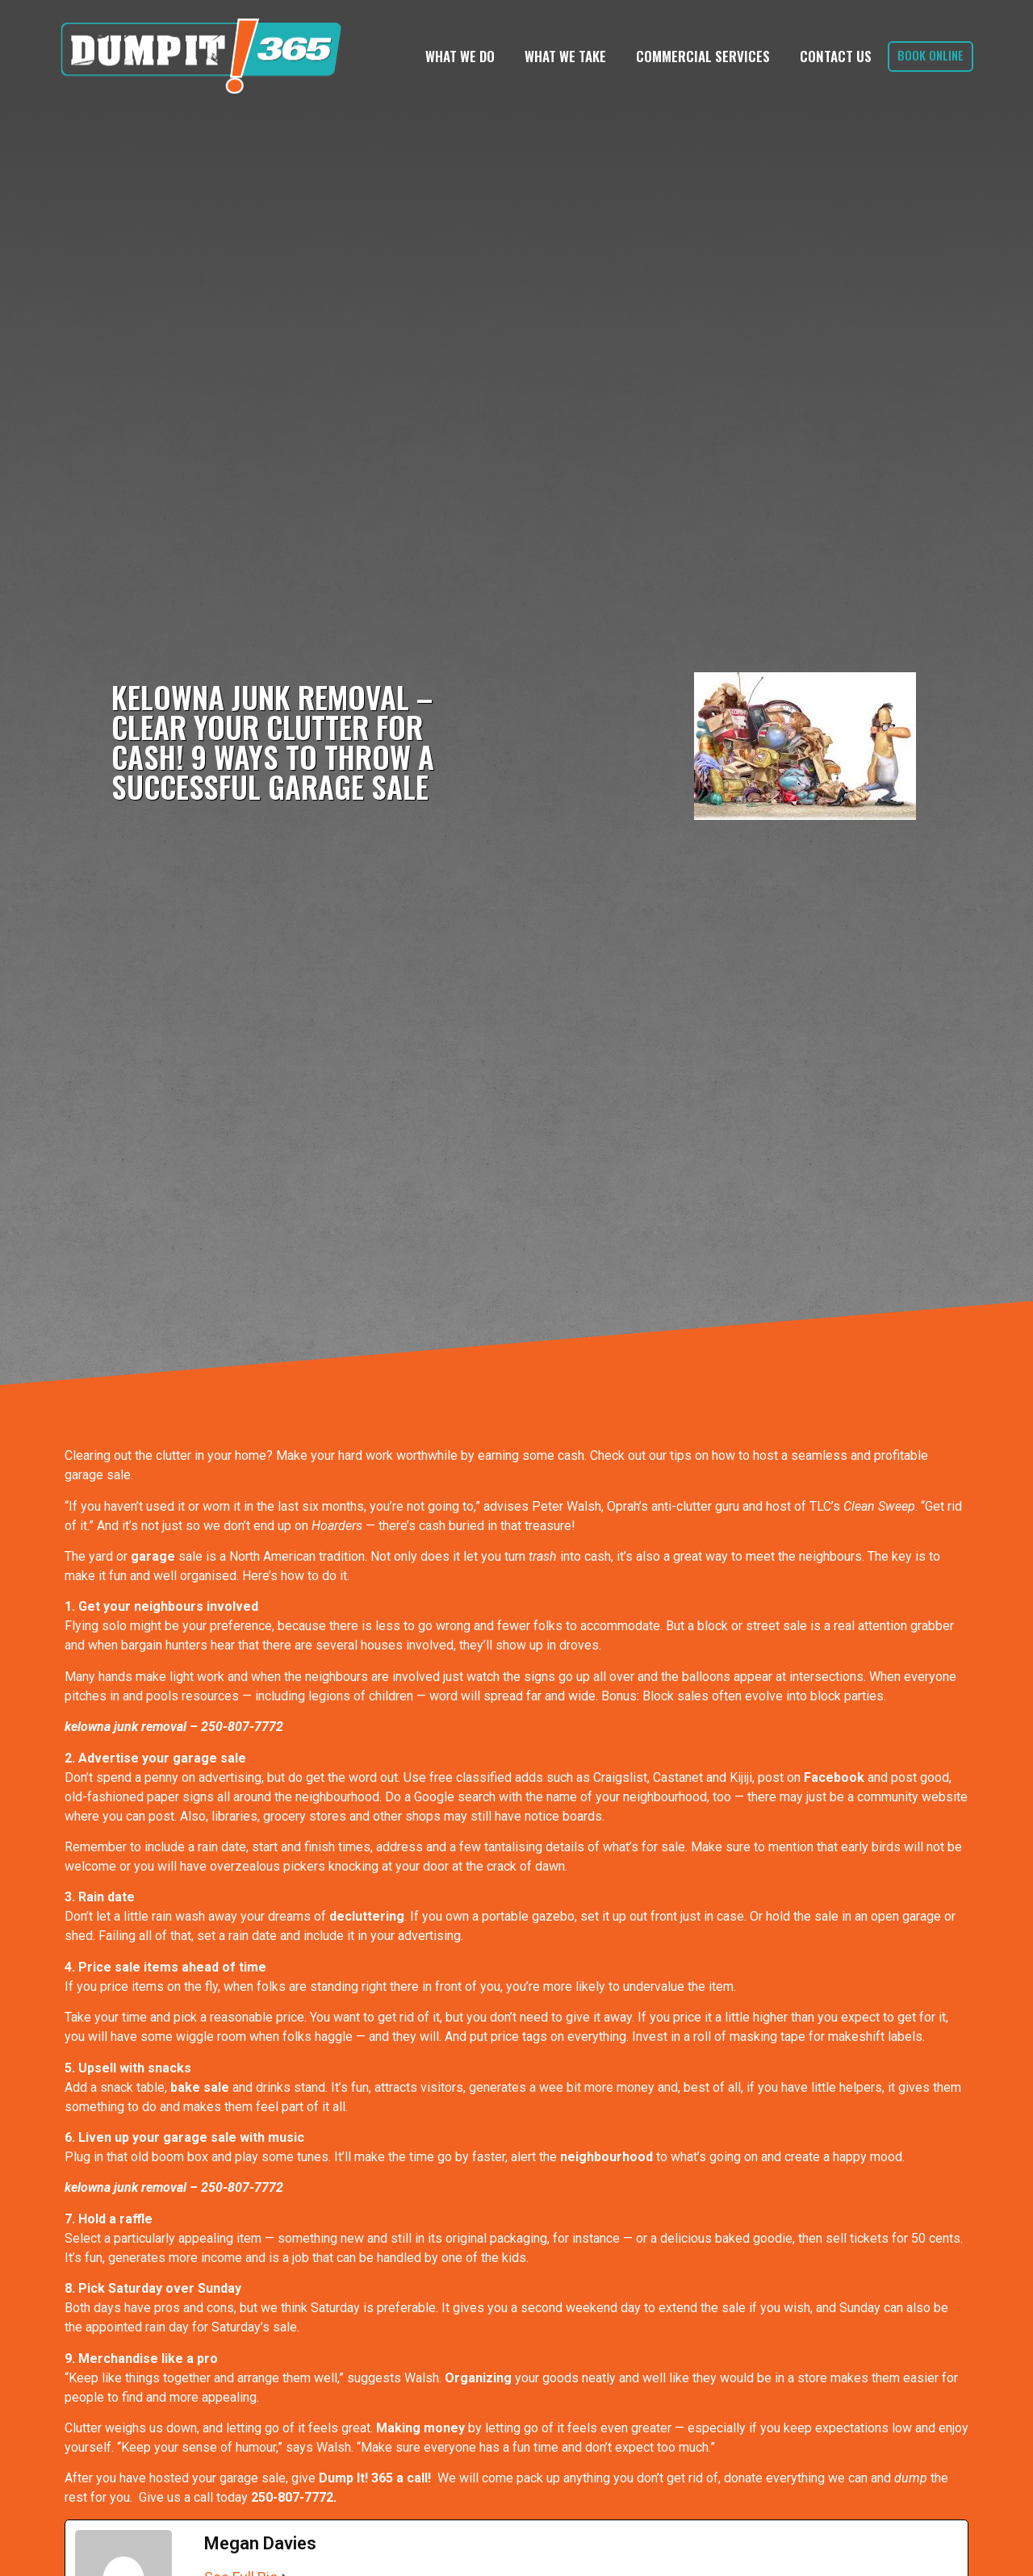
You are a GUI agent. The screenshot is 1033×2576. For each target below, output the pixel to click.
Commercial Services (703, 56)
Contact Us (836, 56)
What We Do (460, 56)
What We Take (565, 56)
